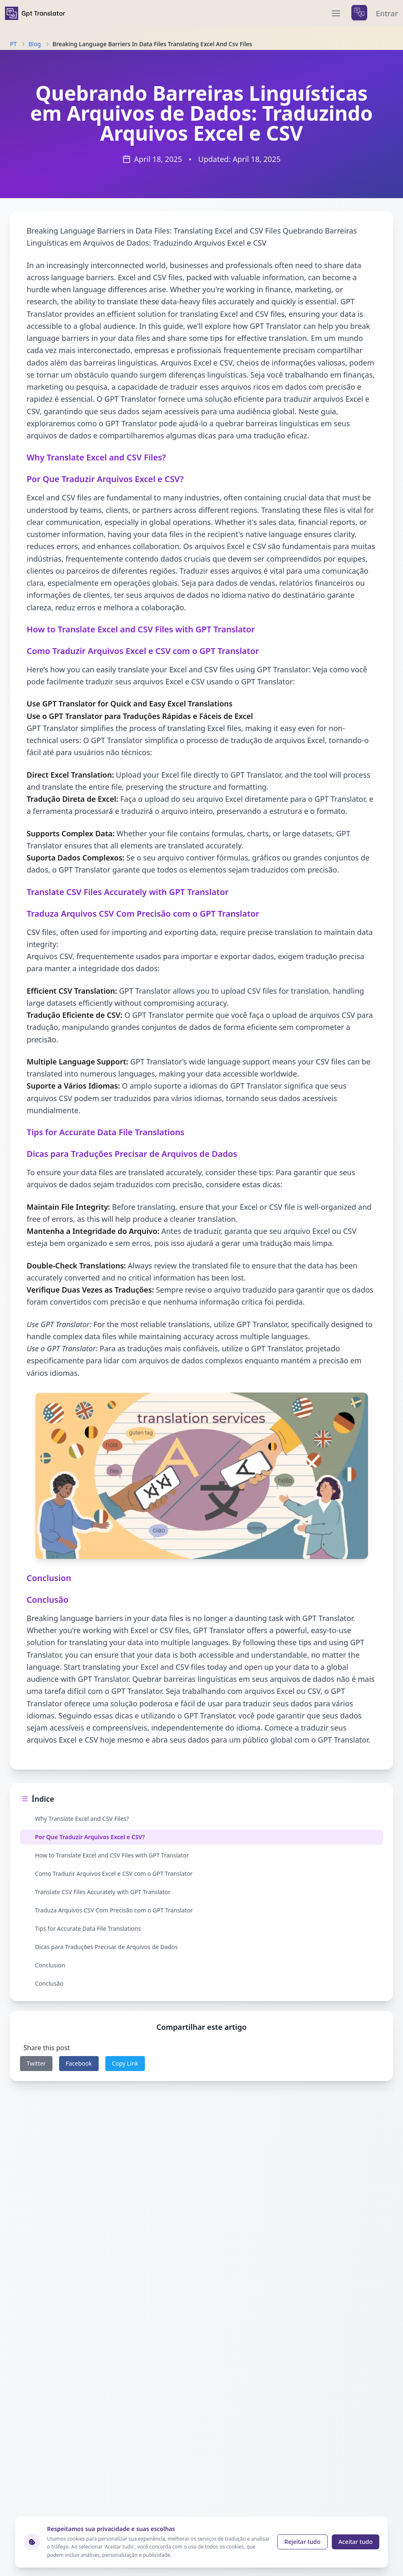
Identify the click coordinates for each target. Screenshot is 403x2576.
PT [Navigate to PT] (13, 44)
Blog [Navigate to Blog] (34, 44)
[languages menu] (359, 13)
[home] (35, 13)
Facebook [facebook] (79, 2063)
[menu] (336, 13)
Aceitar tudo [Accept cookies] (355, 2542)
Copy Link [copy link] (125, 2063)
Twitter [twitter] (36, 2063)
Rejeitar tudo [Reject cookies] (302, 2542)
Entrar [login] (387, 13)
